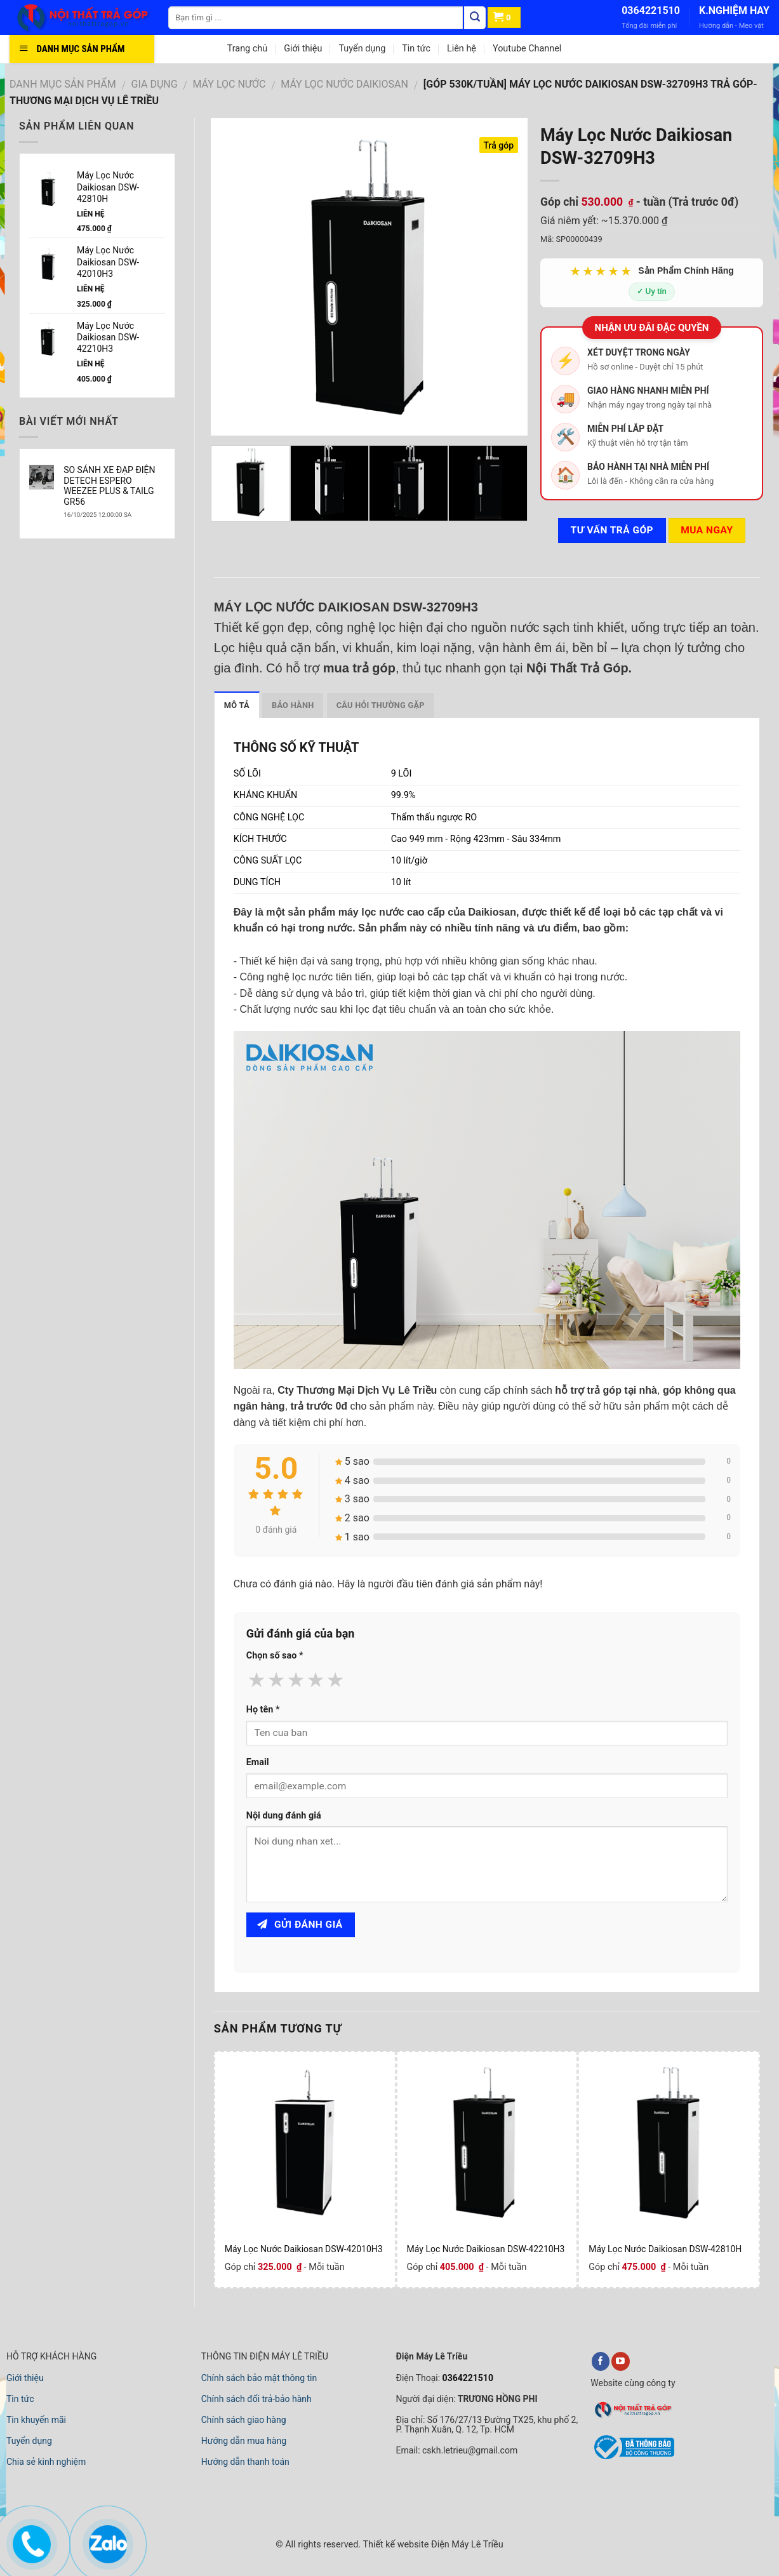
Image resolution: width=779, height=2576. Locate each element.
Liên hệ (461, 48)
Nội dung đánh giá (283, 1815)
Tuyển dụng (361, 48)
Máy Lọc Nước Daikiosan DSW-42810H (665, 2249)
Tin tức (416, 48)
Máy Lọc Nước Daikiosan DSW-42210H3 (486, 2249)
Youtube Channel (527, 48)
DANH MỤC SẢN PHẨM (63, 84)
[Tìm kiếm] (475, 17)
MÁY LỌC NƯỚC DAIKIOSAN (344, 84)
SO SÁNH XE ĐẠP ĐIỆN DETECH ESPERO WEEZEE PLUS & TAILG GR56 (109, 486)
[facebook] (601, 2361)
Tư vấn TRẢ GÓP (612, 530)
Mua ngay (707, 530)
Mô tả (237, 705)
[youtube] (620, 2361)
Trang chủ (247, 48)
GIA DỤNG (154, 84)
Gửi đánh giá (300, 1924)
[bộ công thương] (632, 2457)
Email (257, 1762)
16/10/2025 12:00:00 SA (97, 514)
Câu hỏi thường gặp (380, 705)
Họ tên (263, 1709)
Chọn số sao (274, 1655)
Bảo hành (293, 705)
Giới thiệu (303, 48)
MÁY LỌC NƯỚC (229, 84)
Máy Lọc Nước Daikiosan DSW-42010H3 (304, 2249)
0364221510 (651, 10)
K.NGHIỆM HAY (734, 10)
